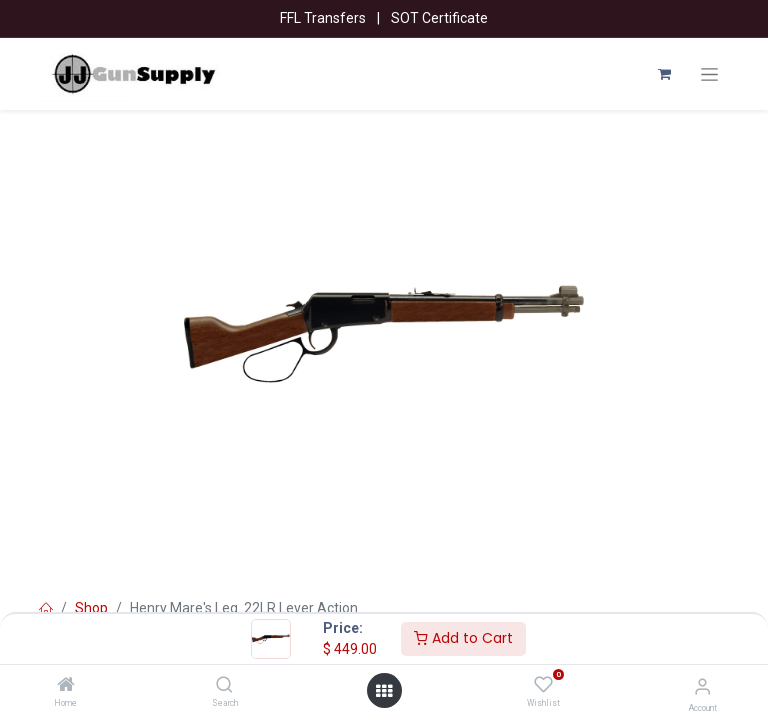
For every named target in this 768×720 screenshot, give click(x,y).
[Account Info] (702, 686)
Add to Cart (463, 638)
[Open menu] (384, 691)
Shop (91, 608)
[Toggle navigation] (709, 74)
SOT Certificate (439, 18)
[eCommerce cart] (664, 74)
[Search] (224, 686)
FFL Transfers (323, 18)
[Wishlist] (543, 685)
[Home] (66, 686)
